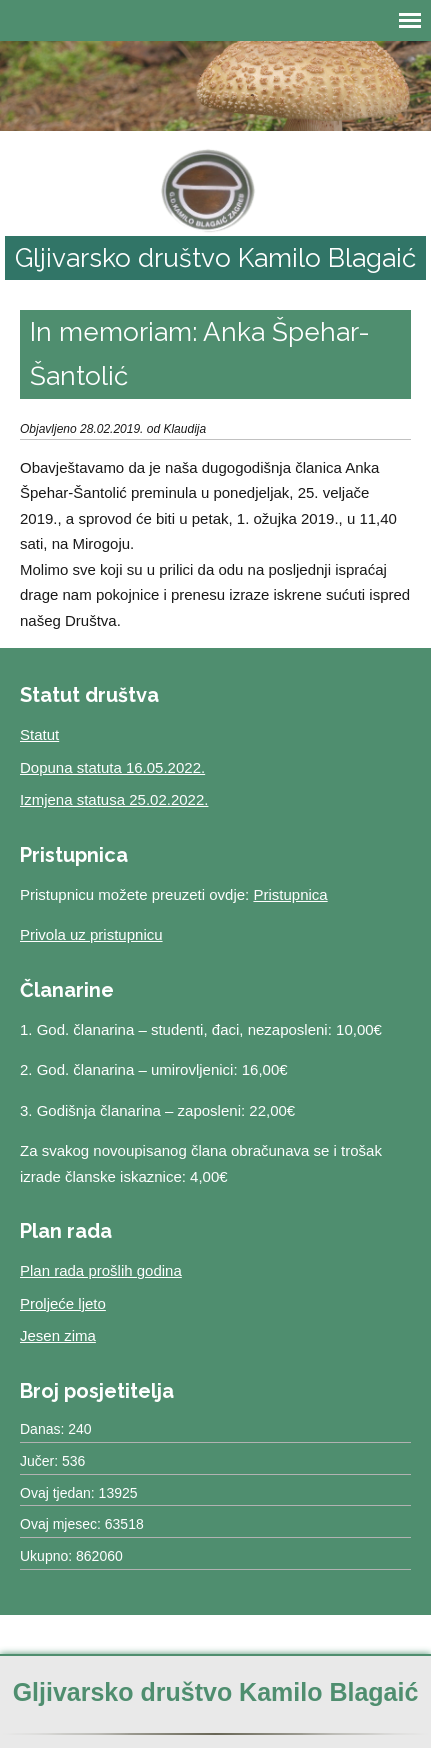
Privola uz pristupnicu (91, 934)
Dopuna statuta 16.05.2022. (112, 767)
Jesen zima (58, 1335)
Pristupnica (290, 894)
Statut (39, 734)
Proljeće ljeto (63, 1303)
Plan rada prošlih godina (101, 1270)
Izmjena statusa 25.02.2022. (114, 799)
